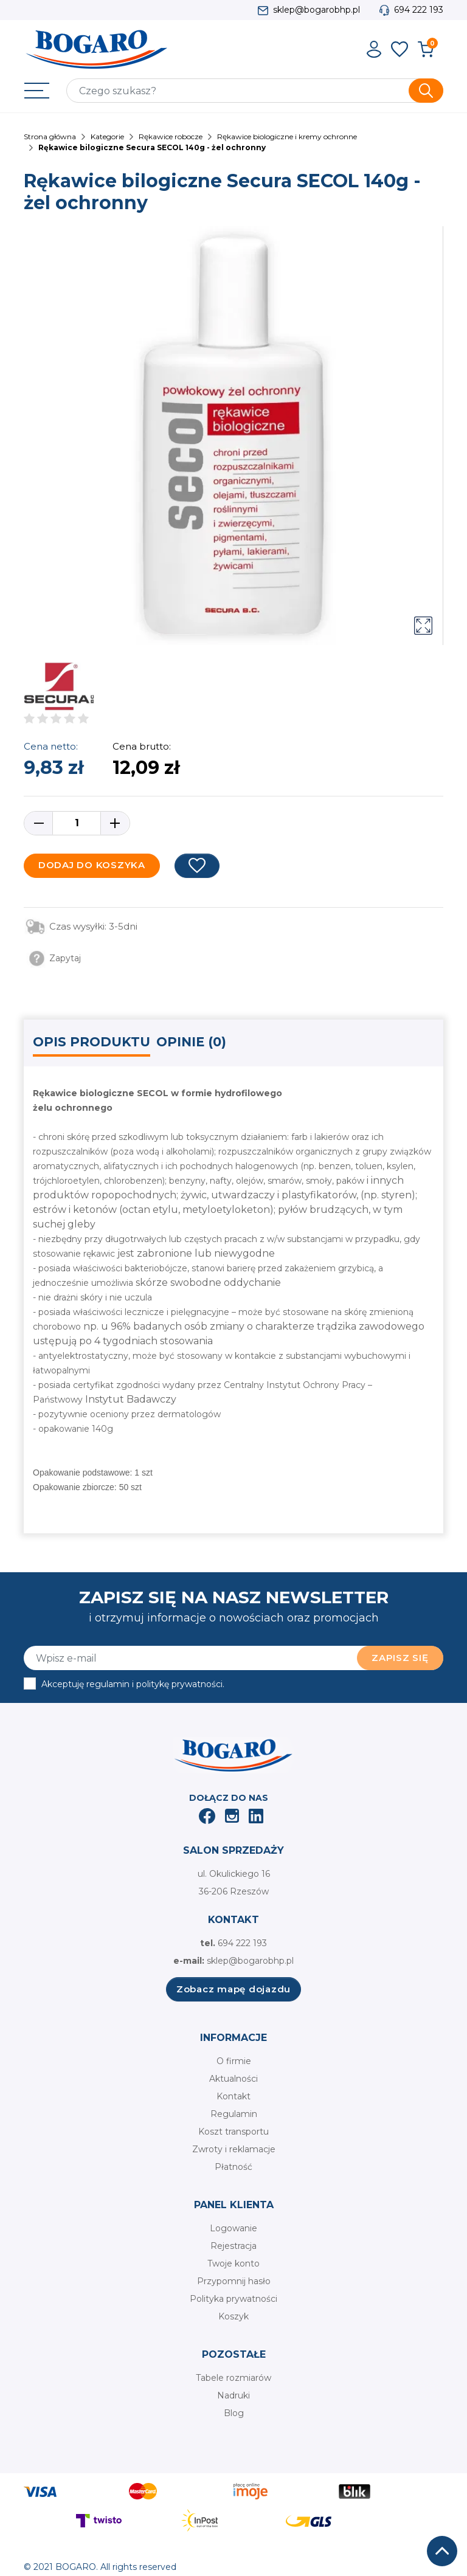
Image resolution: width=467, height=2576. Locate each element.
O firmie (233, 2061)
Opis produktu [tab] (91, 1041)
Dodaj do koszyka (91, 865)
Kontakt (233, 2096)
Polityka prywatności (233, 2298)
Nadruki (233, 2395)
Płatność (233, 2166)
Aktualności (233, 2078)
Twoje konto (233, 2263)
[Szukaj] (254, 90)
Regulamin (233, 2113)
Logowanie (233, 2228)
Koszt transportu (233, 2131)
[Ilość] (76, 823)
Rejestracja (233, 2245)
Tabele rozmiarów (233, 2377)
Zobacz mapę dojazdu (233, 1989)
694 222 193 (418, 9)
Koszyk (233, 2316)
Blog (234, 2413)
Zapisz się (400, 1657)
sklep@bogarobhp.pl (316, 9)
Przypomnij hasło (234, 2281)
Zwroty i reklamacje (233, 2149)
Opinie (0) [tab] (191, 1041)
